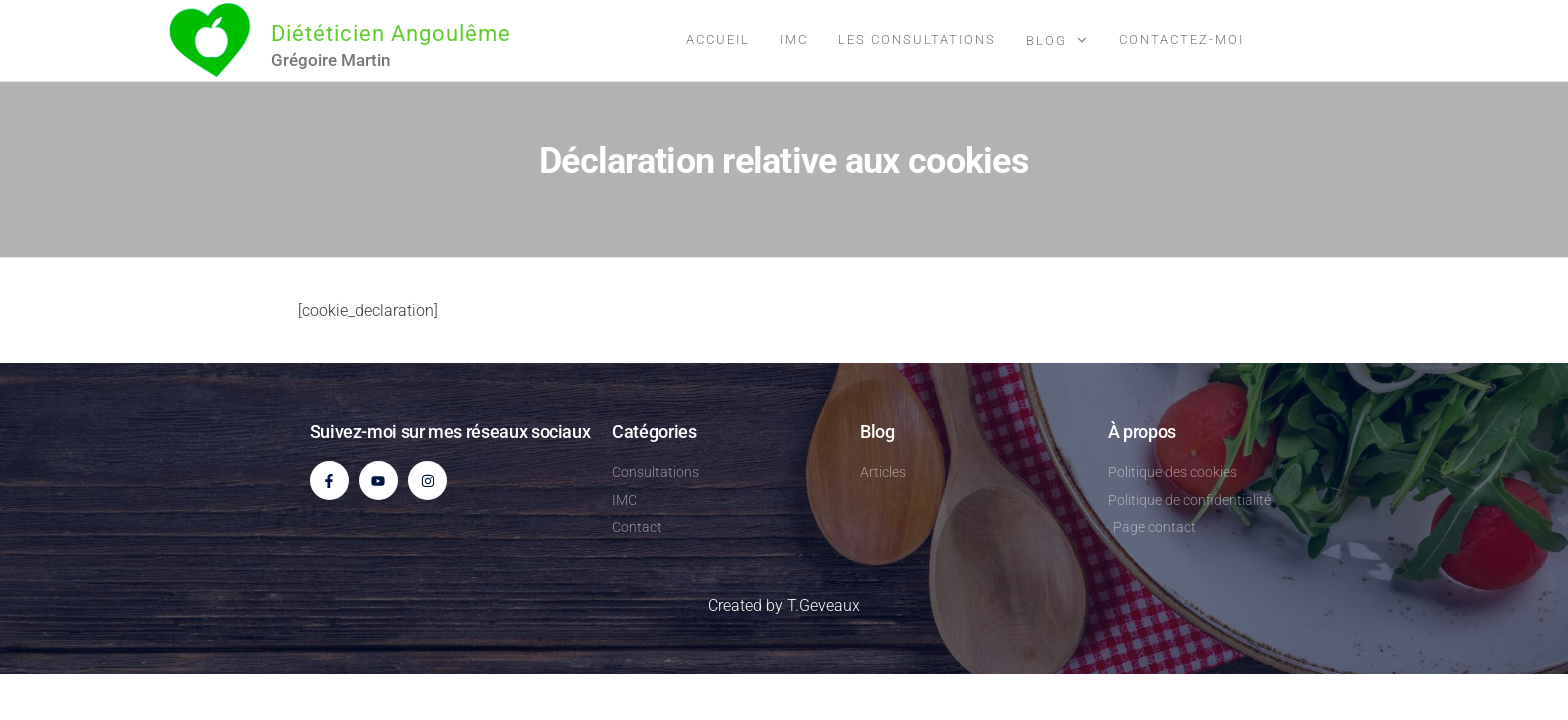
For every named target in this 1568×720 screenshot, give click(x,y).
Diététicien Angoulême (391, 33)
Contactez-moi (1181, 39)
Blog (1046, 40)
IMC (794, 39)
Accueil (718, 39)
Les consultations (917, 39)
